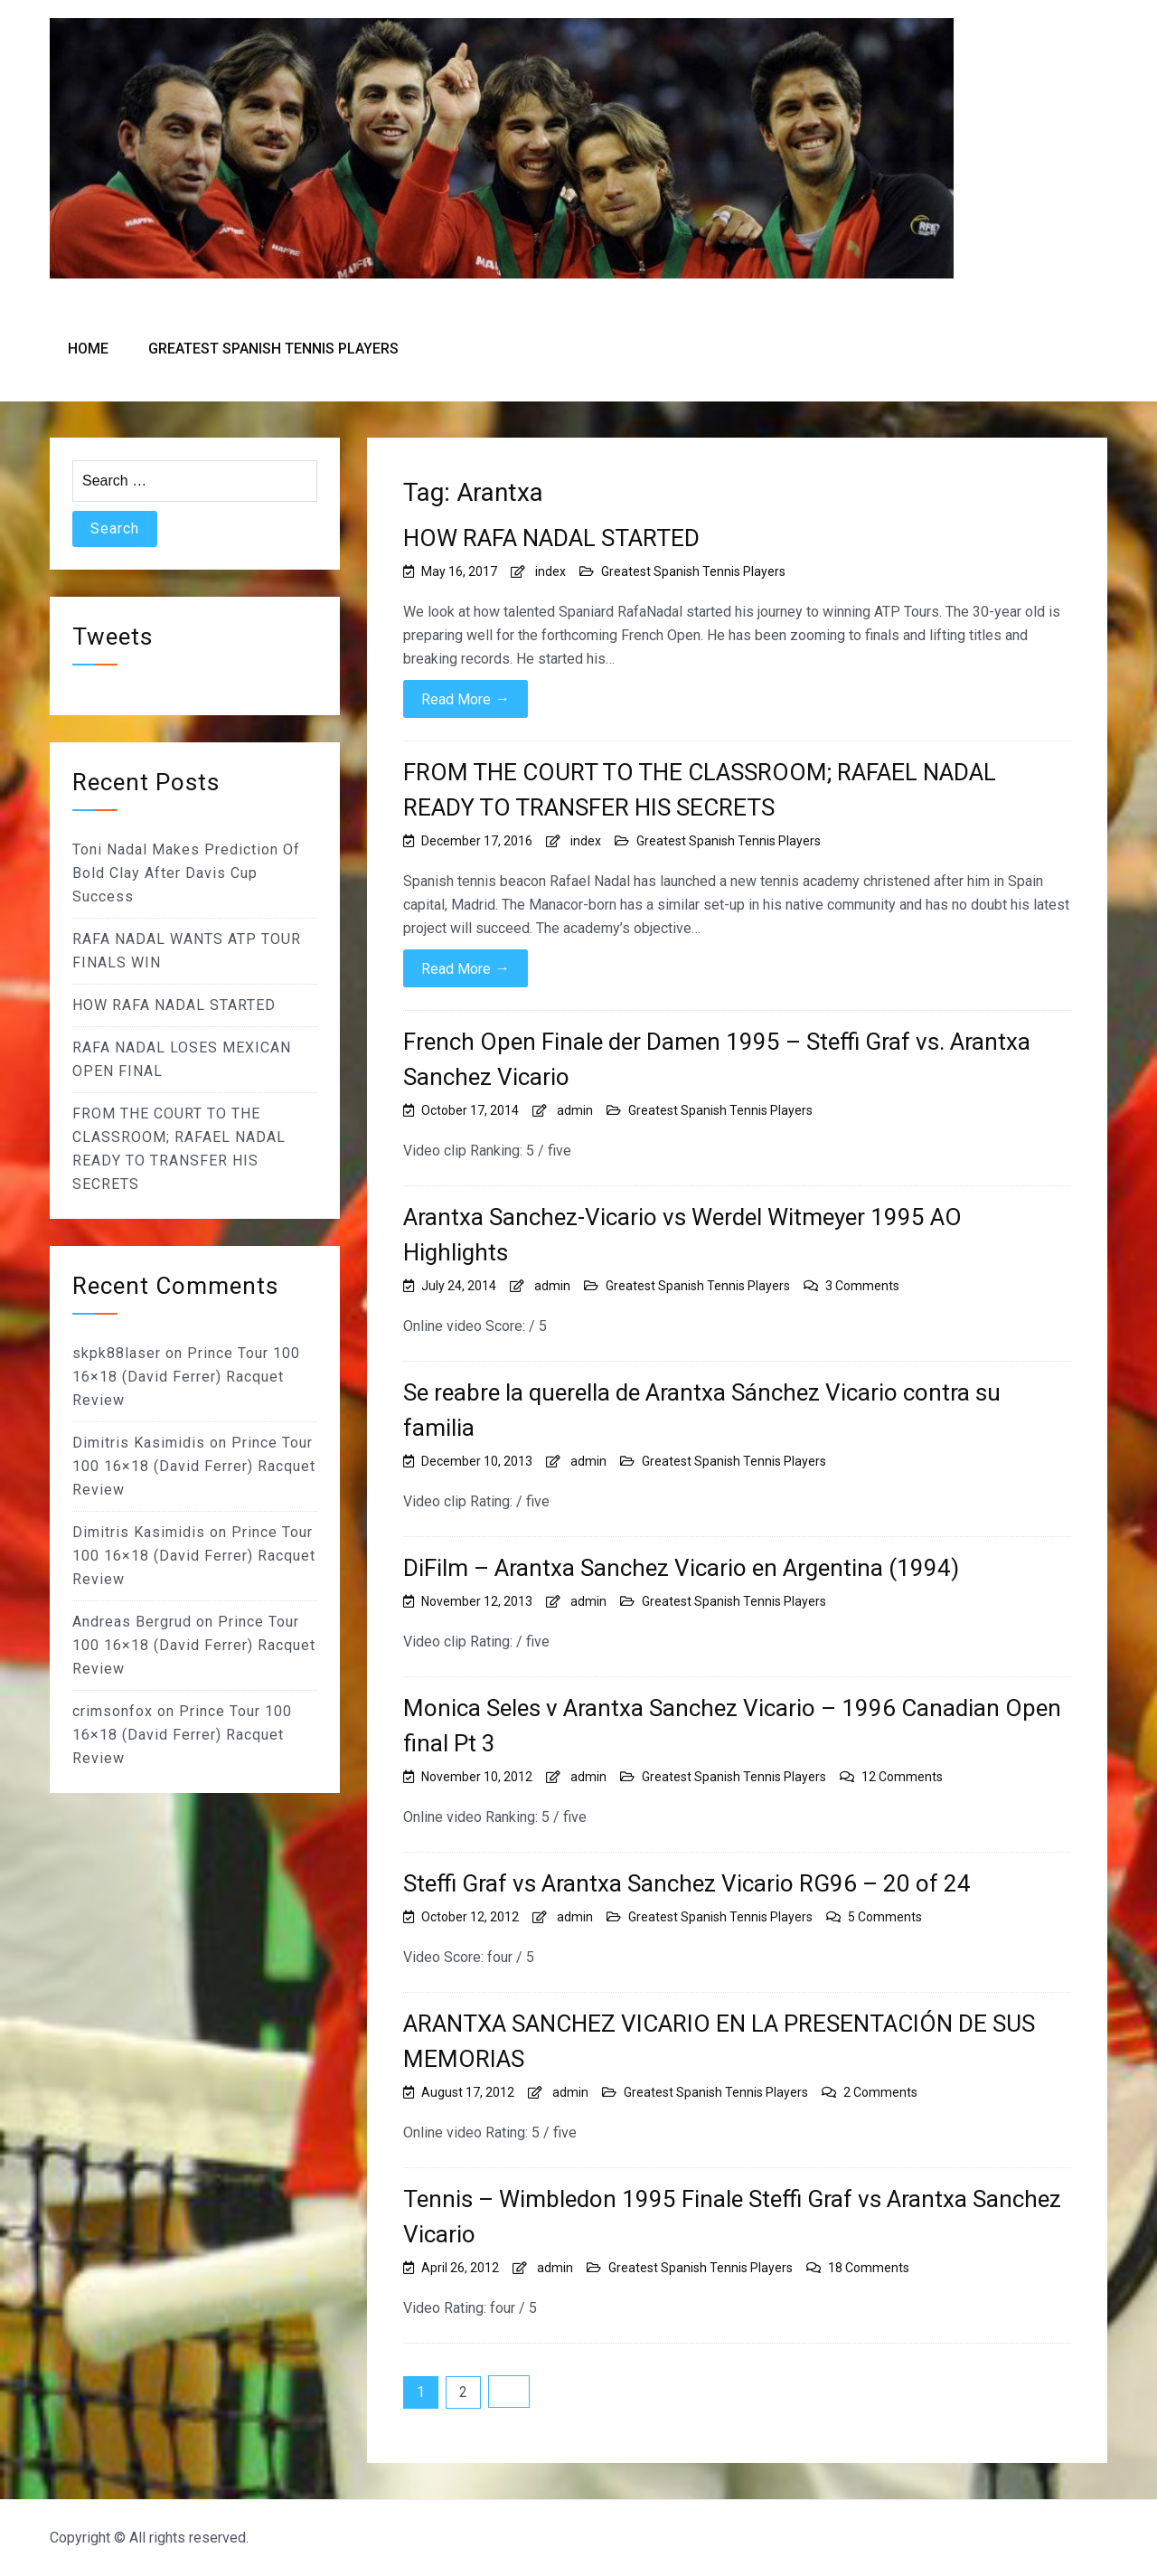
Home (88, 348)
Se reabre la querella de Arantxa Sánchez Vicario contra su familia (702, 1410)
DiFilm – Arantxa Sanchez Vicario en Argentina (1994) (681, 1567)
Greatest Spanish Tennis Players (273, 348)
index (550, 571)
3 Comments (862, 1286)
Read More (465, 699)
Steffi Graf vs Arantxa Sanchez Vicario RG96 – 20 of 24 (687, 1883)
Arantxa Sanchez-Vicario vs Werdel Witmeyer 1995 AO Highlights (682, 1234)
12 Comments (902, 1776)
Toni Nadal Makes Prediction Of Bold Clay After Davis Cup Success (186, 873)
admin (575, 1110)
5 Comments (885, 1917)
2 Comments (880, 2092)
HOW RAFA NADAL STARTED (551, 538)
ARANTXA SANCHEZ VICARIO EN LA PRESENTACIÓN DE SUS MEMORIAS (719, 2041)
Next (509, 2391)
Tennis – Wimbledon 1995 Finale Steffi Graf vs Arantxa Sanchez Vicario (732, 2216)
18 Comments (868, 2267)
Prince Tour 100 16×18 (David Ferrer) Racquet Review (186, 1377)
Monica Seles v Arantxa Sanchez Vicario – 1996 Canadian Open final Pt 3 (732, 1725)
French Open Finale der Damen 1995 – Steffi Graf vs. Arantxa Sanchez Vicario (716, 1059)
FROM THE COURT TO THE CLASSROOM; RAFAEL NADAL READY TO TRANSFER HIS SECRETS (699, 790)
